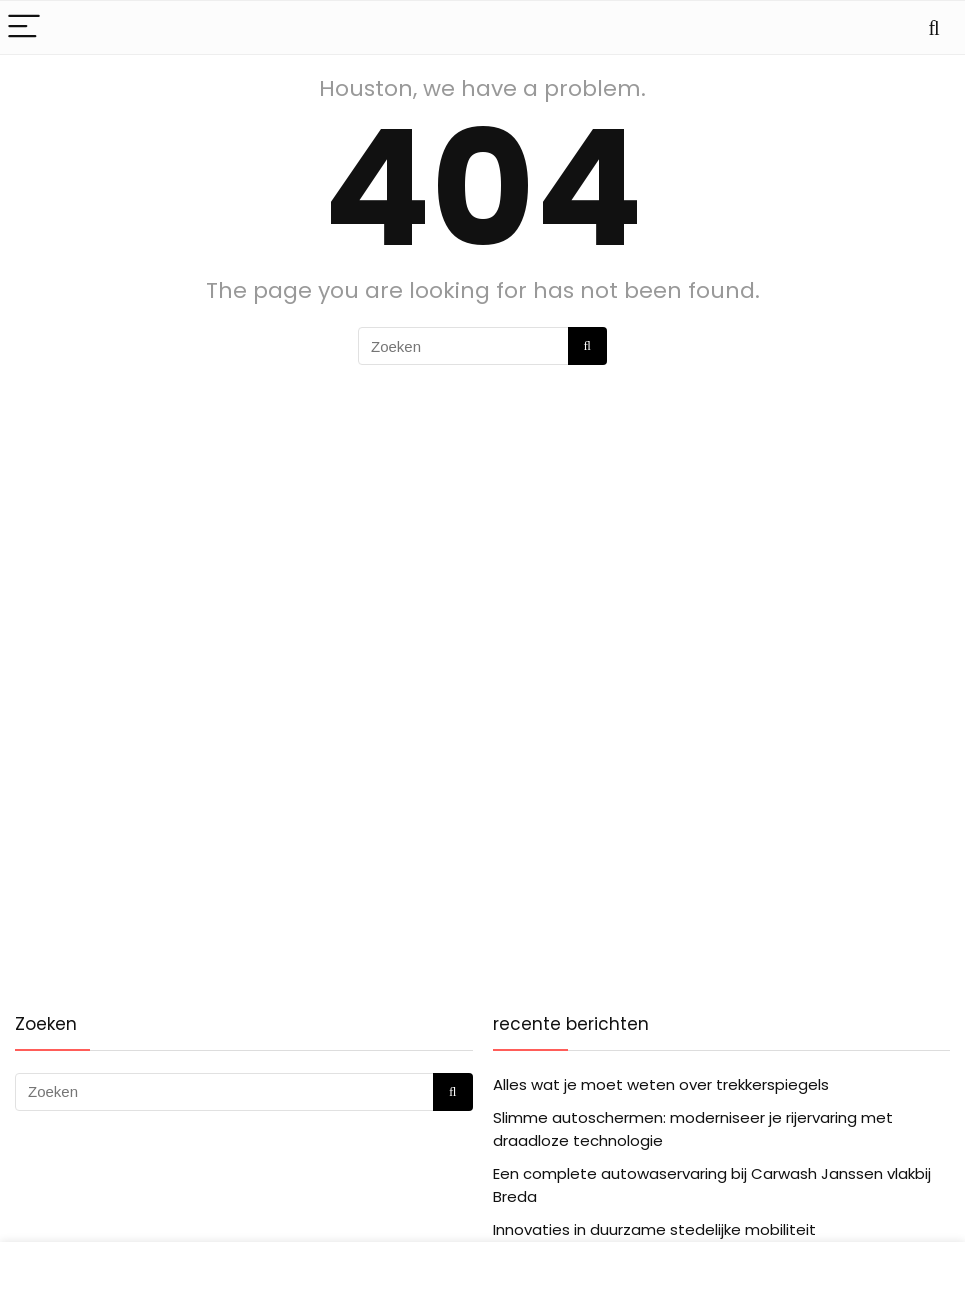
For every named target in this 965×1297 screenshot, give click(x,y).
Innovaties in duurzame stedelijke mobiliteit (654, 1229)
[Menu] (24, 27)
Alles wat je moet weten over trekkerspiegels (661, 1084)
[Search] (934, 27)
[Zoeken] (587, 346)
